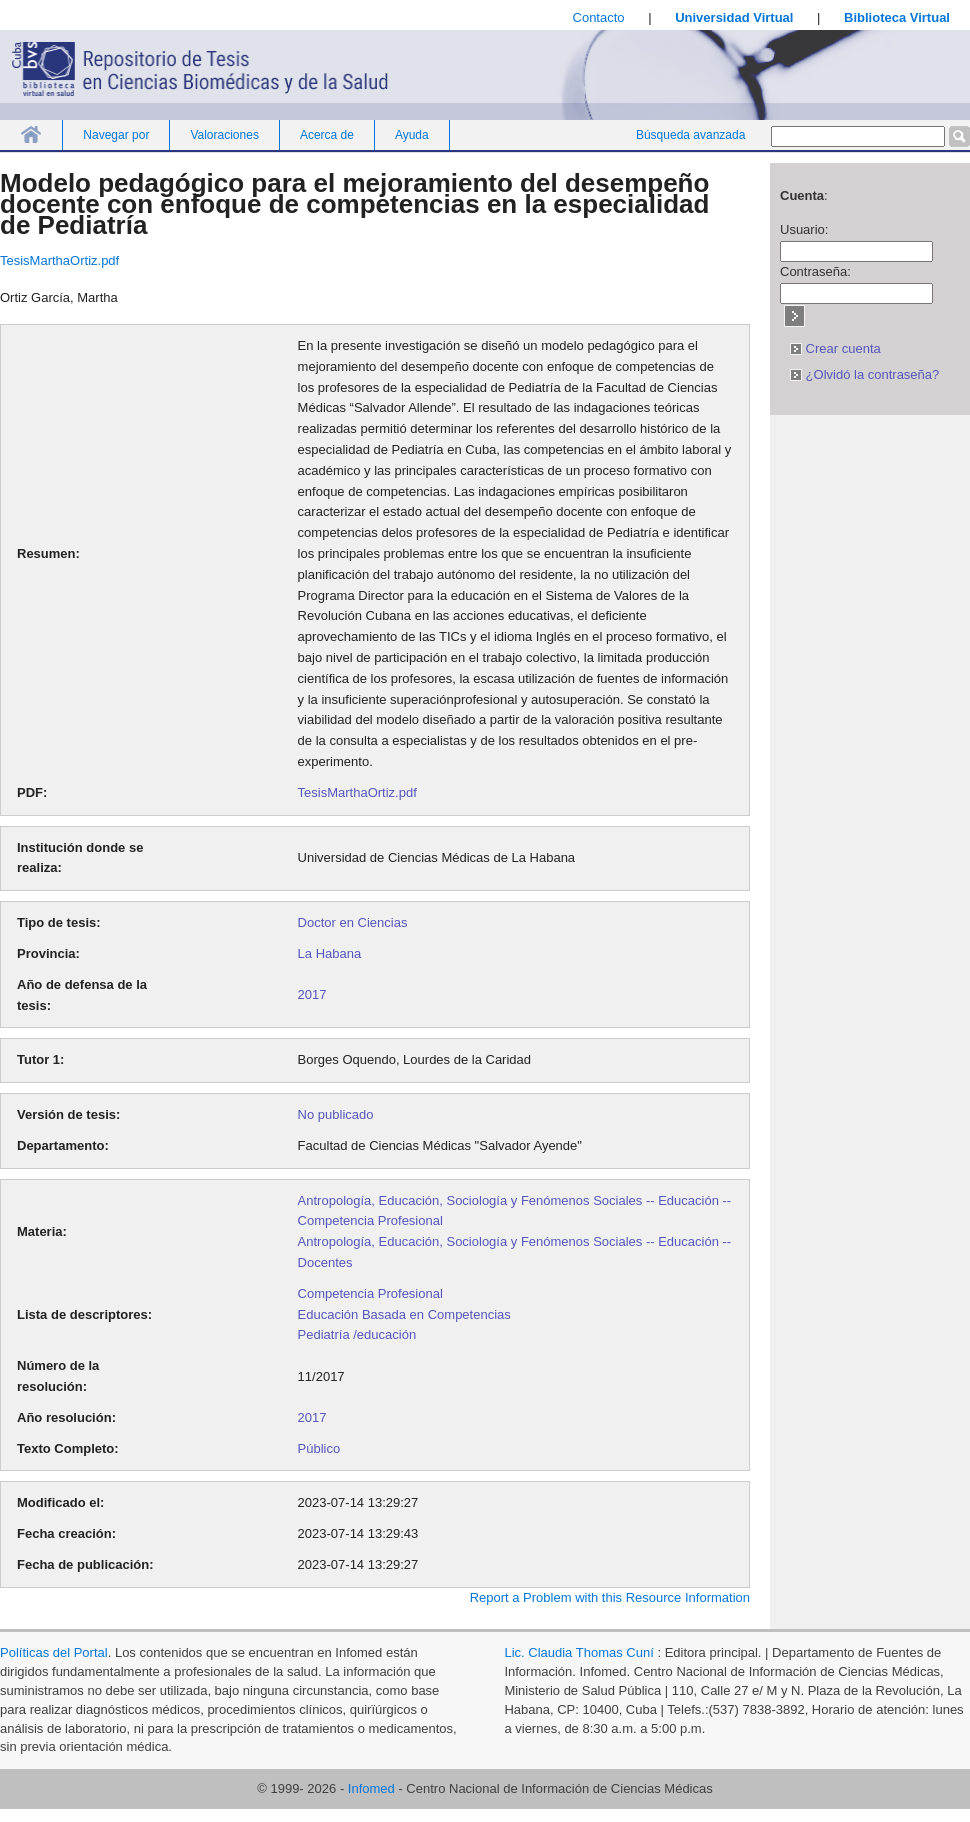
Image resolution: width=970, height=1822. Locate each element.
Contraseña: (815, 271)
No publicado (336, 1114)
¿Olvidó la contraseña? (864, 374)
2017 (312, 994)
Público (319, 1448)
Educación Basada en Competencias (404, 1314)
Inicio (31, 134)
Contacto (599, 17)
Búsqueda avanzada (690, 135)
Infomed (371, 1788)
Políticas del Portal (54, 1652)
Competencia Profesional (370, 1293)
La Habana (330, 953)
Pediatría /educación (357, 1334)
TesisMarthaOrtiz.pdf (59, 260)
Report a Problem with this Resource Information (610, 1597)
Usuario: (804, 229)
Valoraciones (224, 135)
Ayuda (412, 135)
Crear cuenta (835, 348)
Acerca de (327, 135)
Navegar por (116, 135)
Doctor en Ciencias (353, 922)
